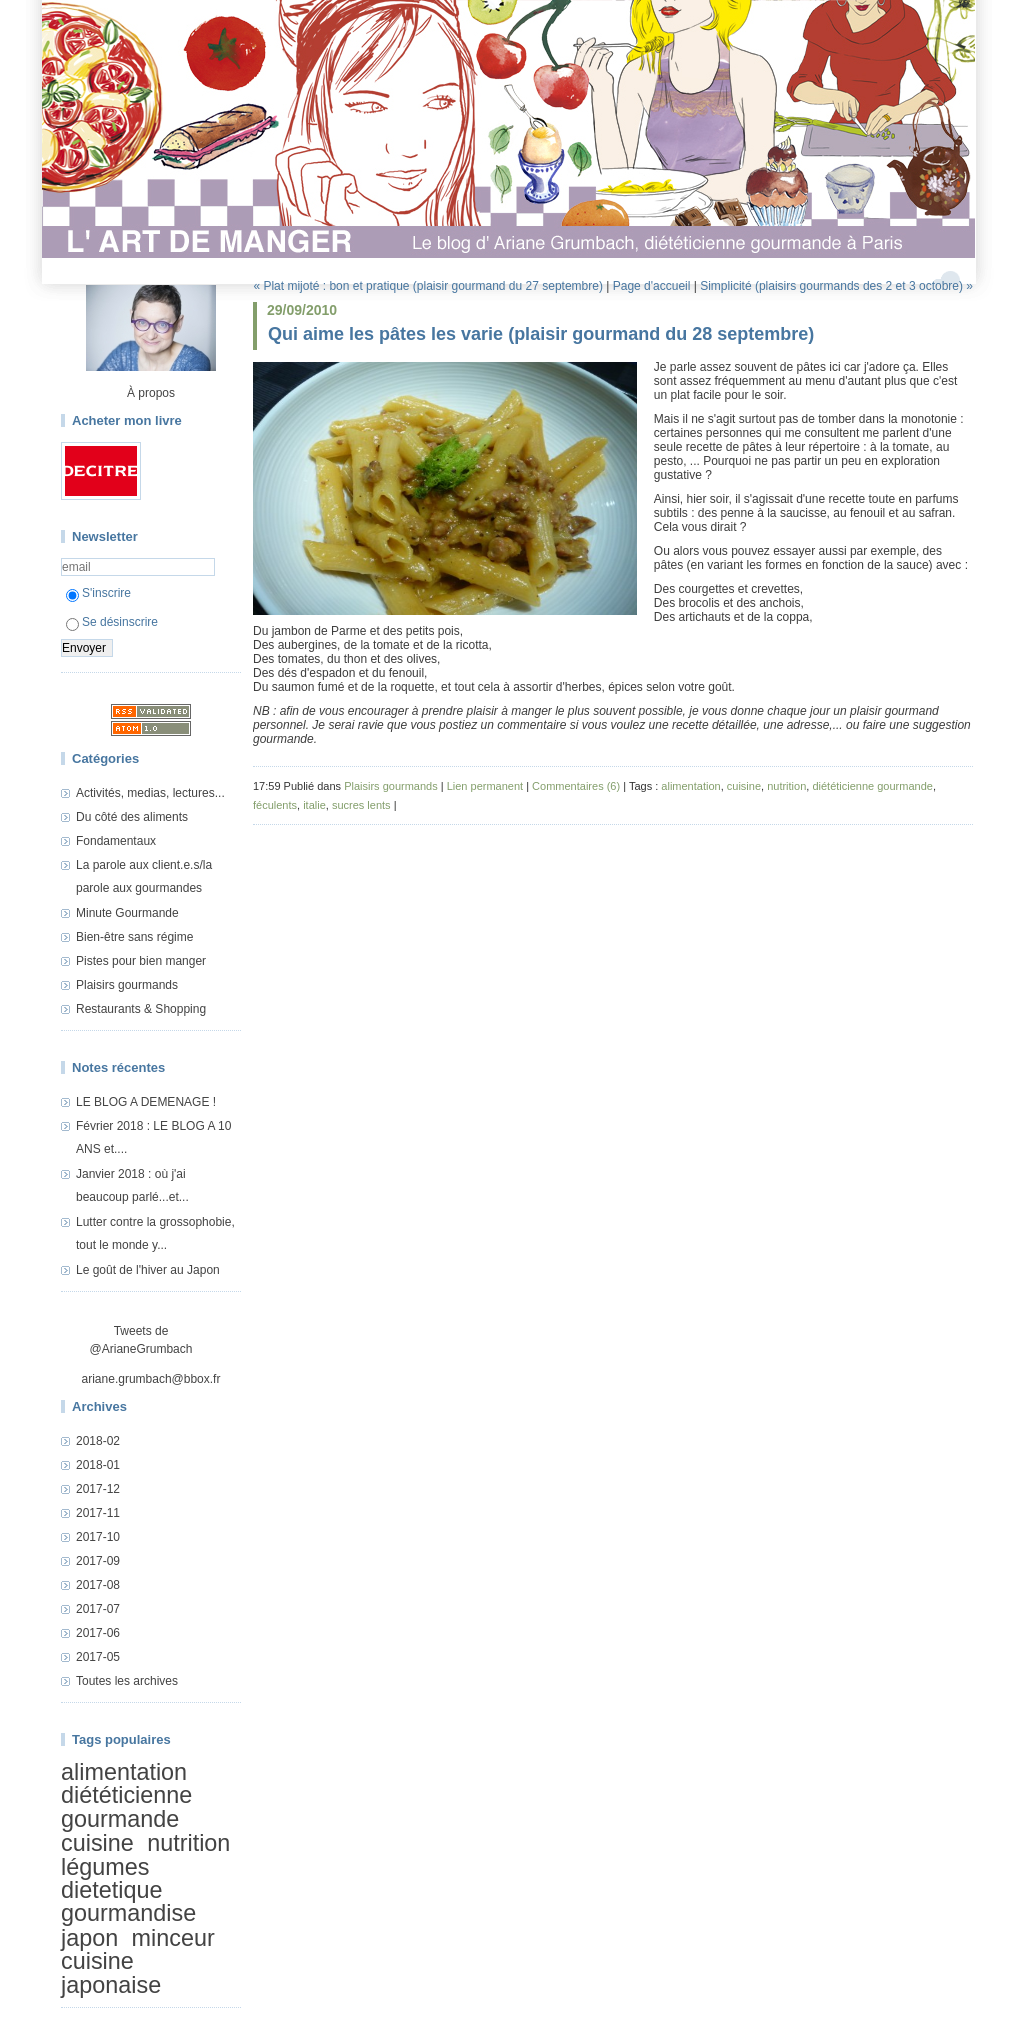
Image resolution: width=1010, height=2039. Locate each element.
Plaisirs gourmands (127, 985)
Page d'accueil (652, 286)
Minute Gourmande (127, 913)
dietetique (111, 1890)
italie (314, 805)
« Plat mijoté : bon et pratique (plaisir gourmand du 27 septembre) (428, 286)
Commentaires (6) (576, 786)
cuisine (97, 1843)
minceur (173, 1938)
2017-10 (98, 1537)
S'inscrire (98, 593)
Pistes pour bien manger (141, 961)
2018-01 (98, 1465)
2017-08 (98, 1585)
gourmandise (128, 1913)
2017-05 (98, 1657)
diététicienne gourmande (126, 1806)
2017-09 (98, 1561)
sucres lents (361, 805)
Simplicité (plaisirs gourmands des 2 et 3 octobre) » (836, 286)
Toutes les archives (127, 1681)
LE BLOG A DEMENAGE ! (146, 1102)
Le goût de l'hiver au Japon (148, 1270)
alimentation (124, 1772)
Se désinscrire (112, 622)
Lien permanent (485, 786)
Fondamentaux (116, 841)
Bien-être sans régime (134, 937)
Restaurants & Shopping (141, 1009)
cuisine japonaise (111, 1972)
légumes (105, 1867)
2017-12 (98, 1489)
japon (89, 1938)
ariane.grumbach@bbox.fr (151, 1379)
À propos (151, 393)
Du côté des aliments (132, 817)
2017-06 (98, 1633)
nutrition (188, 1843)
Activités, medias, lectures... (150, 793)
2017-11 (98, 1513)
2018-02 (98, 1441)
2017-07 (98, 1609)
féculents (275, 805)
